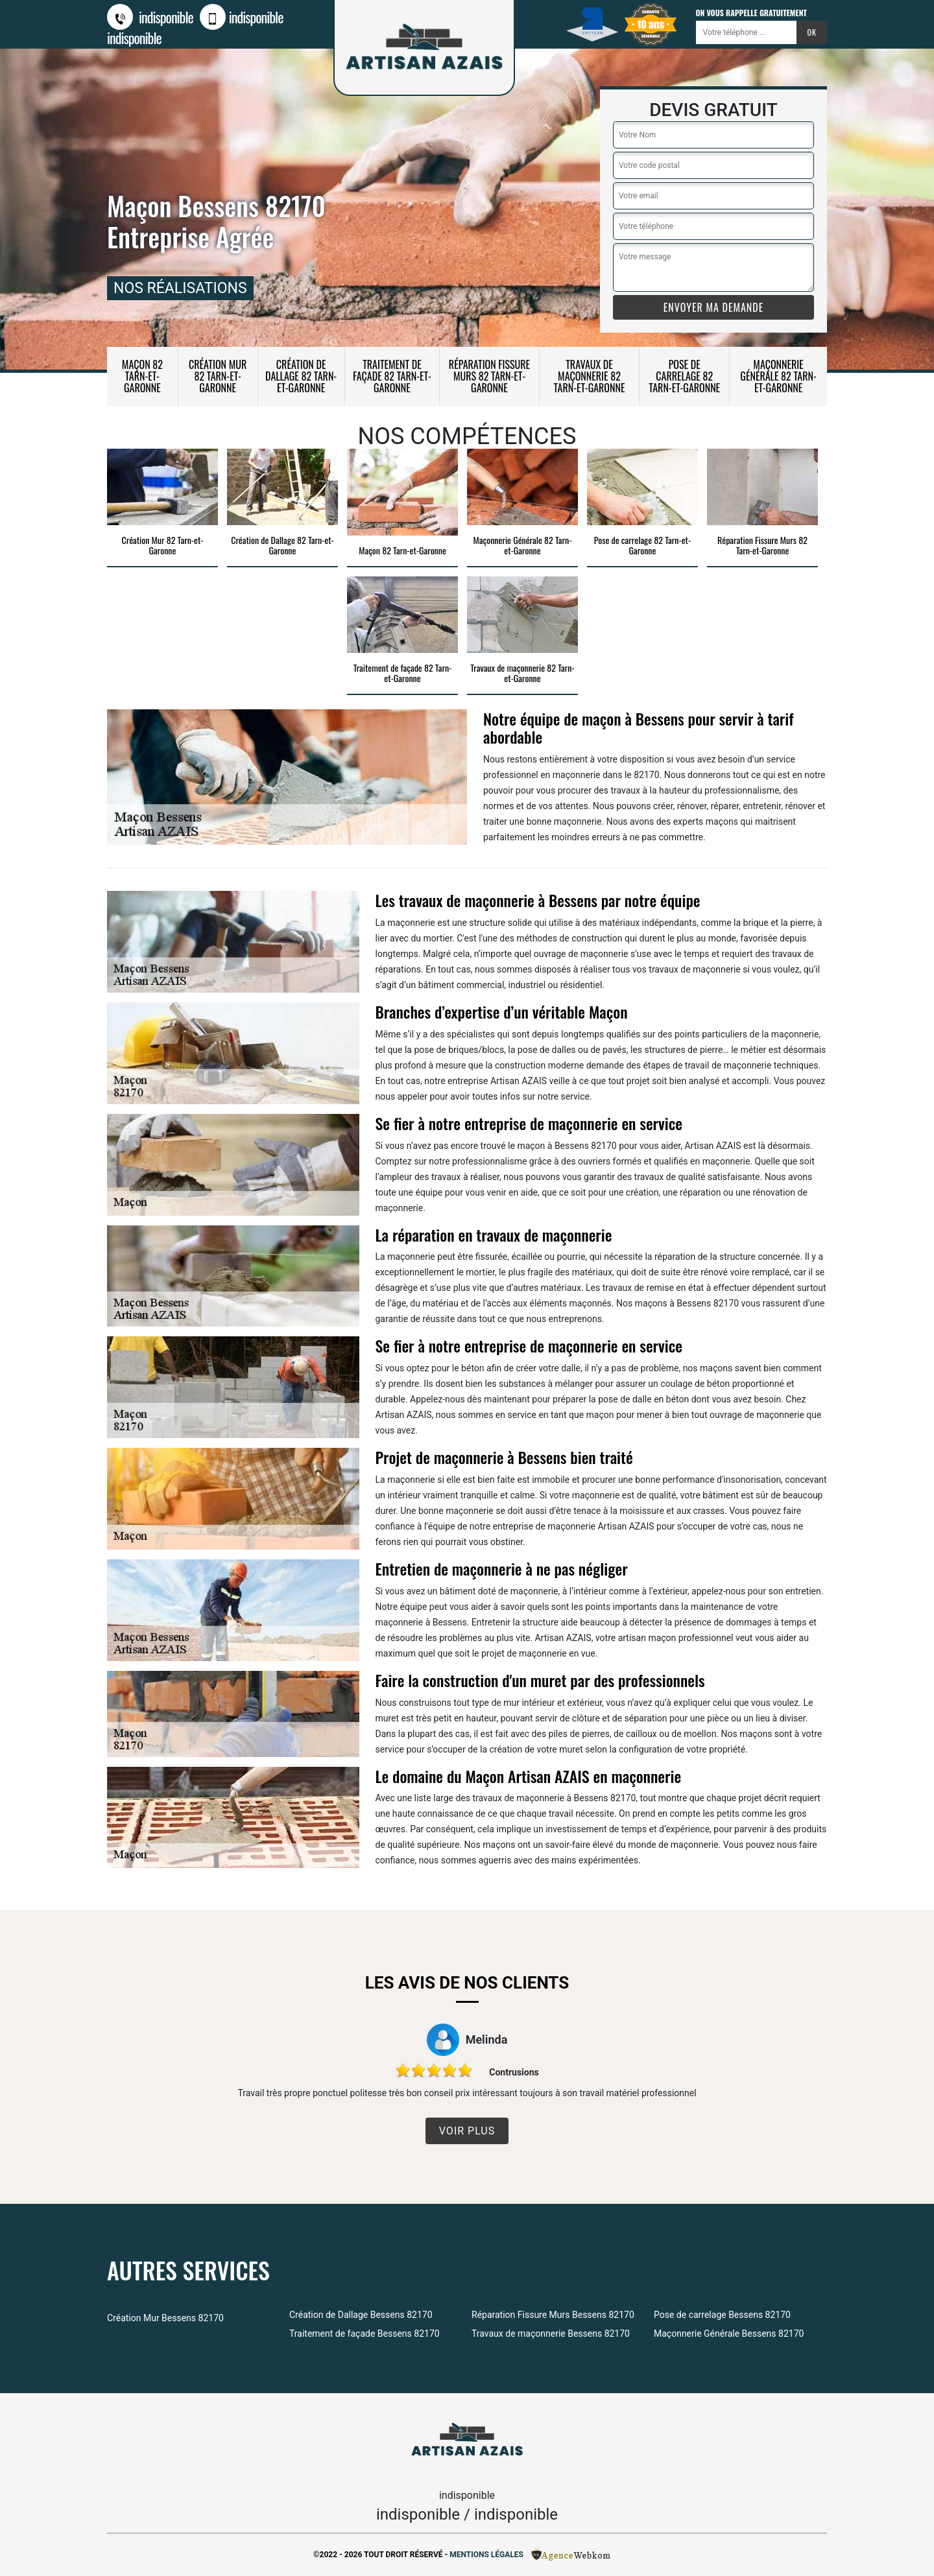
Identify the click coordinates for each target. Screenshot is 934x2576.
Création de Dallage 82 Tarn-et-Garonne (301, 376)
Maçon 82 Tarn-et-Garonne (142, 376)
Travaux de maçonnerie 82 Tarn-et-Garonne (589, 376)
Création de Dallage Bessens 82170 (361, 2315)
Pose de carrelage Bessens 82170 (722, 2315)
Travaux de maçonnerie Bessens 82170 (551, 2333)
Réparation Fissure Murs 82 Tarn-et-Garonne (489, 376)
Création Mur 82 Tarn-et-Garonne (217, 376)
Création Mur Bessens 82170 (165, 2318)
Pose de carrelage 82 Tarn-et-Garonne (684, 376)
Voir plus (467, 2131)
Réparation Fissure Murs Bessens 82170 (553, 2315)
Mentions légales (486, 2554)
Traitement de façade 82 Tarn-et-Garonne (392, 376)
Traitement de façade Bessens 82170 (364, 2333)
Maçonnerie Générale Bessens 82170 (729, 2333)
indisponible (150, 16)
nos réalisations (180, 288)
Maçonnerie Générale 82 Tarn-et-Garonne (778, 376)
